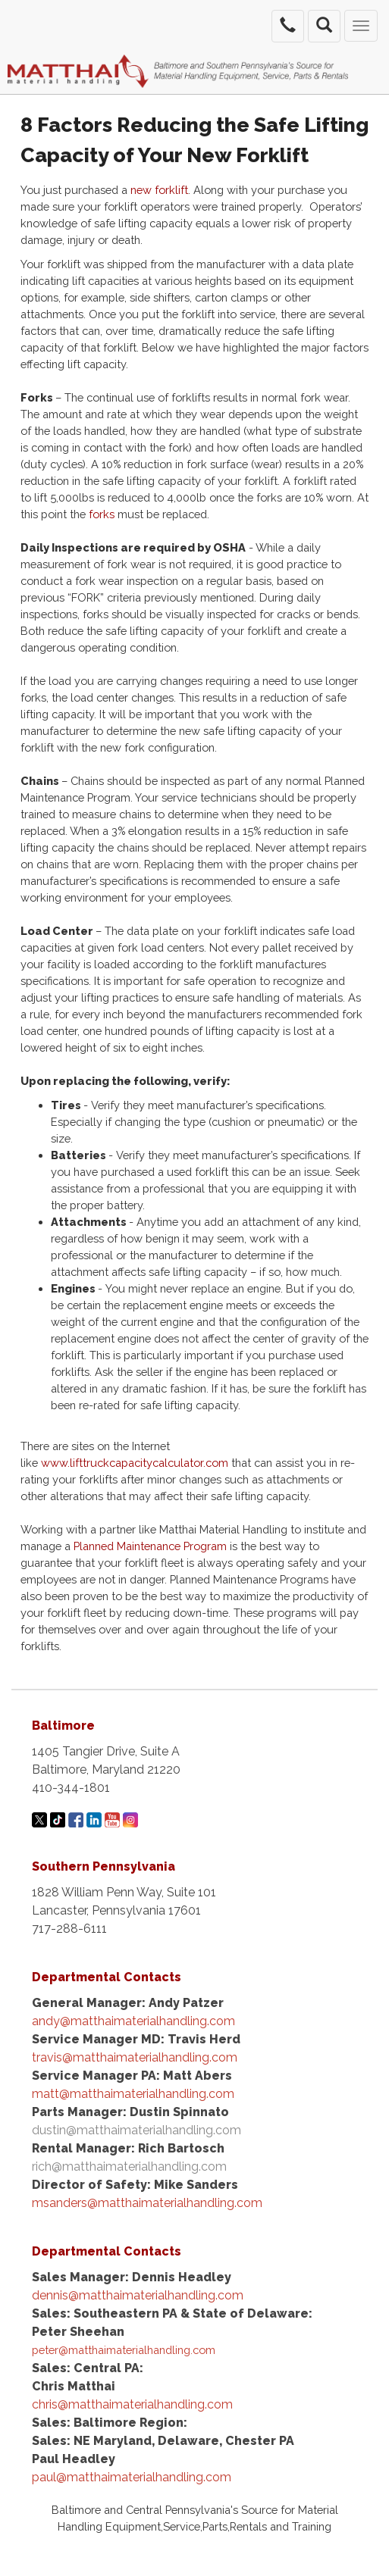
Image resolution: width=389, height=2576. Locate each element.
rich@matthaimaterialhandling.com (129, 2166)
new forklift (159, 189)
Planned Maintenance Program (150, 1546)
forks (103, 514)
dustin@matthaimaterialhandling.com (136, 2130)
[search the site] (324, 26)
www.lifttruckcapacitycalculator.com (134, 1462)
